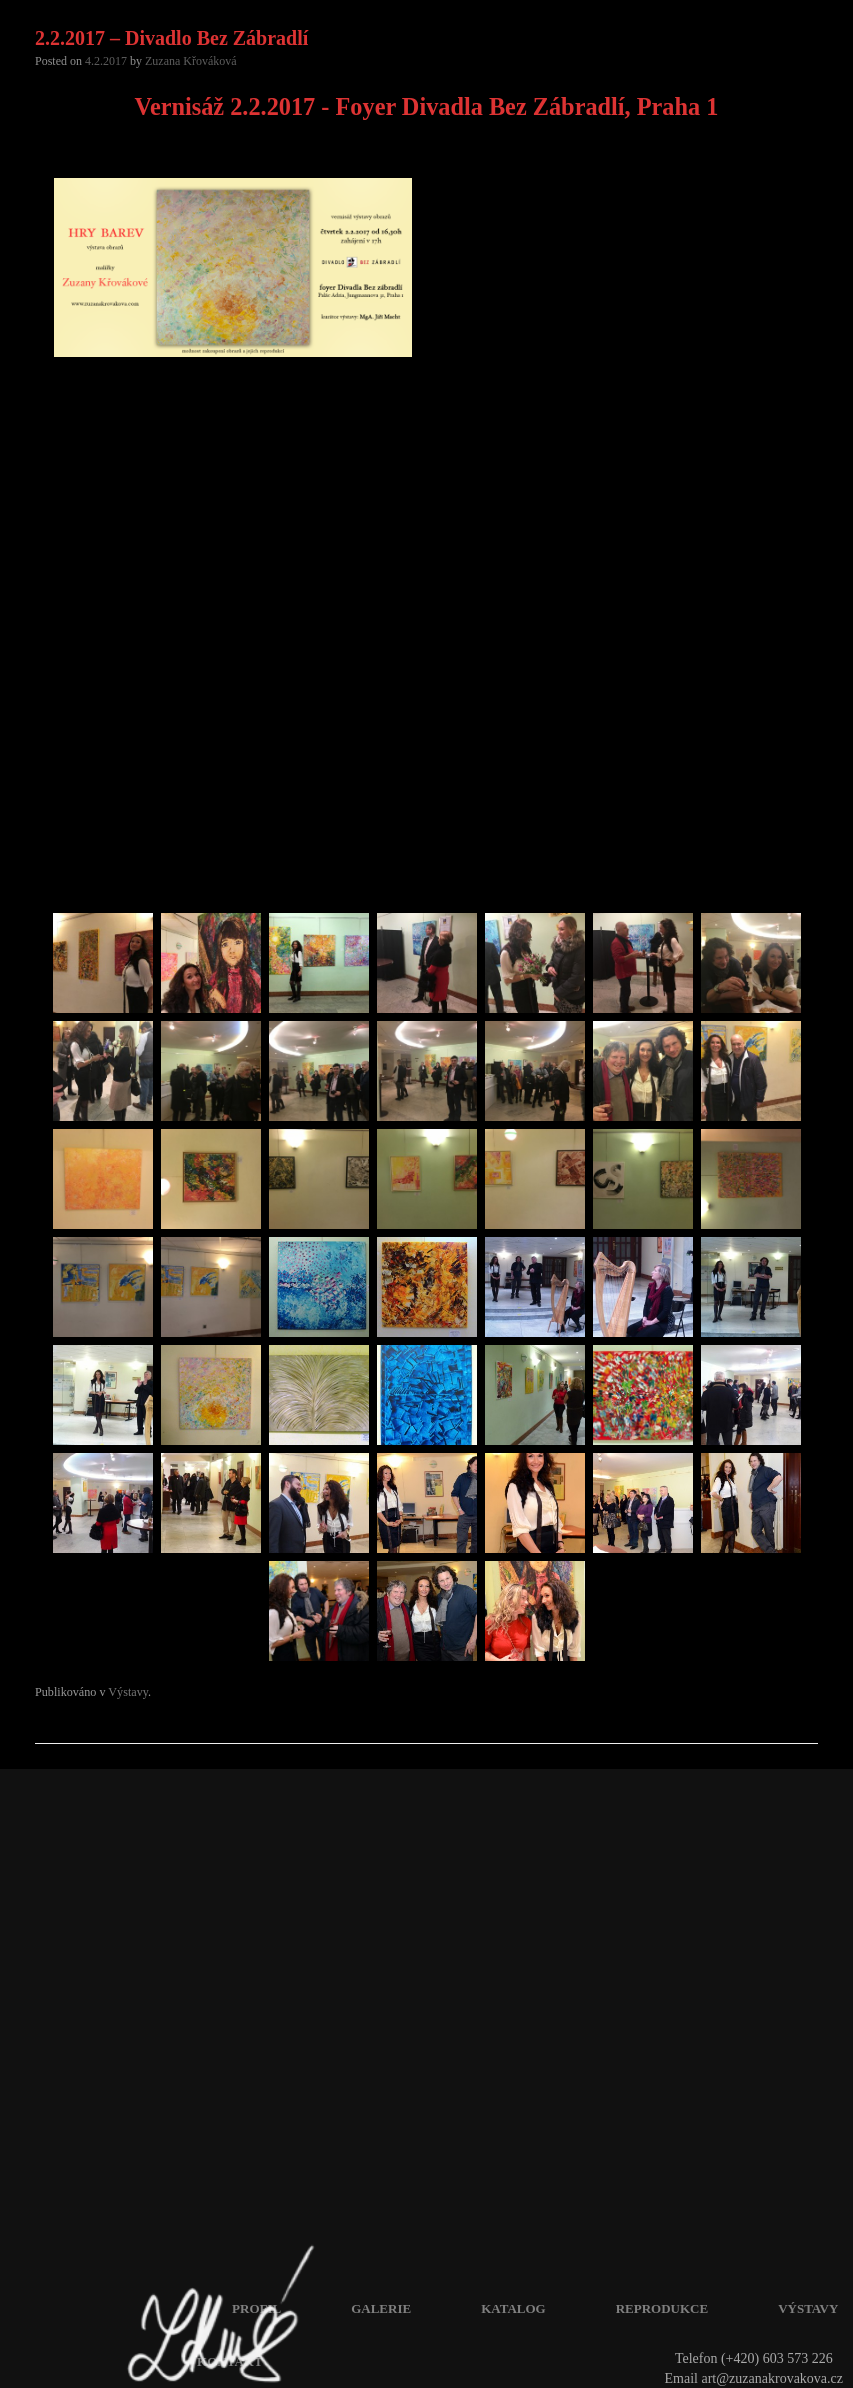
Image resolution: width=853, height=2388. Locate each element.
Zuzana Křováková (191, 61)
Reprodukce (662, 2308)
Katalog (513, 2308)
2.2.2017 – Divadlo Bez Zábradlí (171, 38)
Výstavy (128, 1692)
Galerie (381, 2308)
